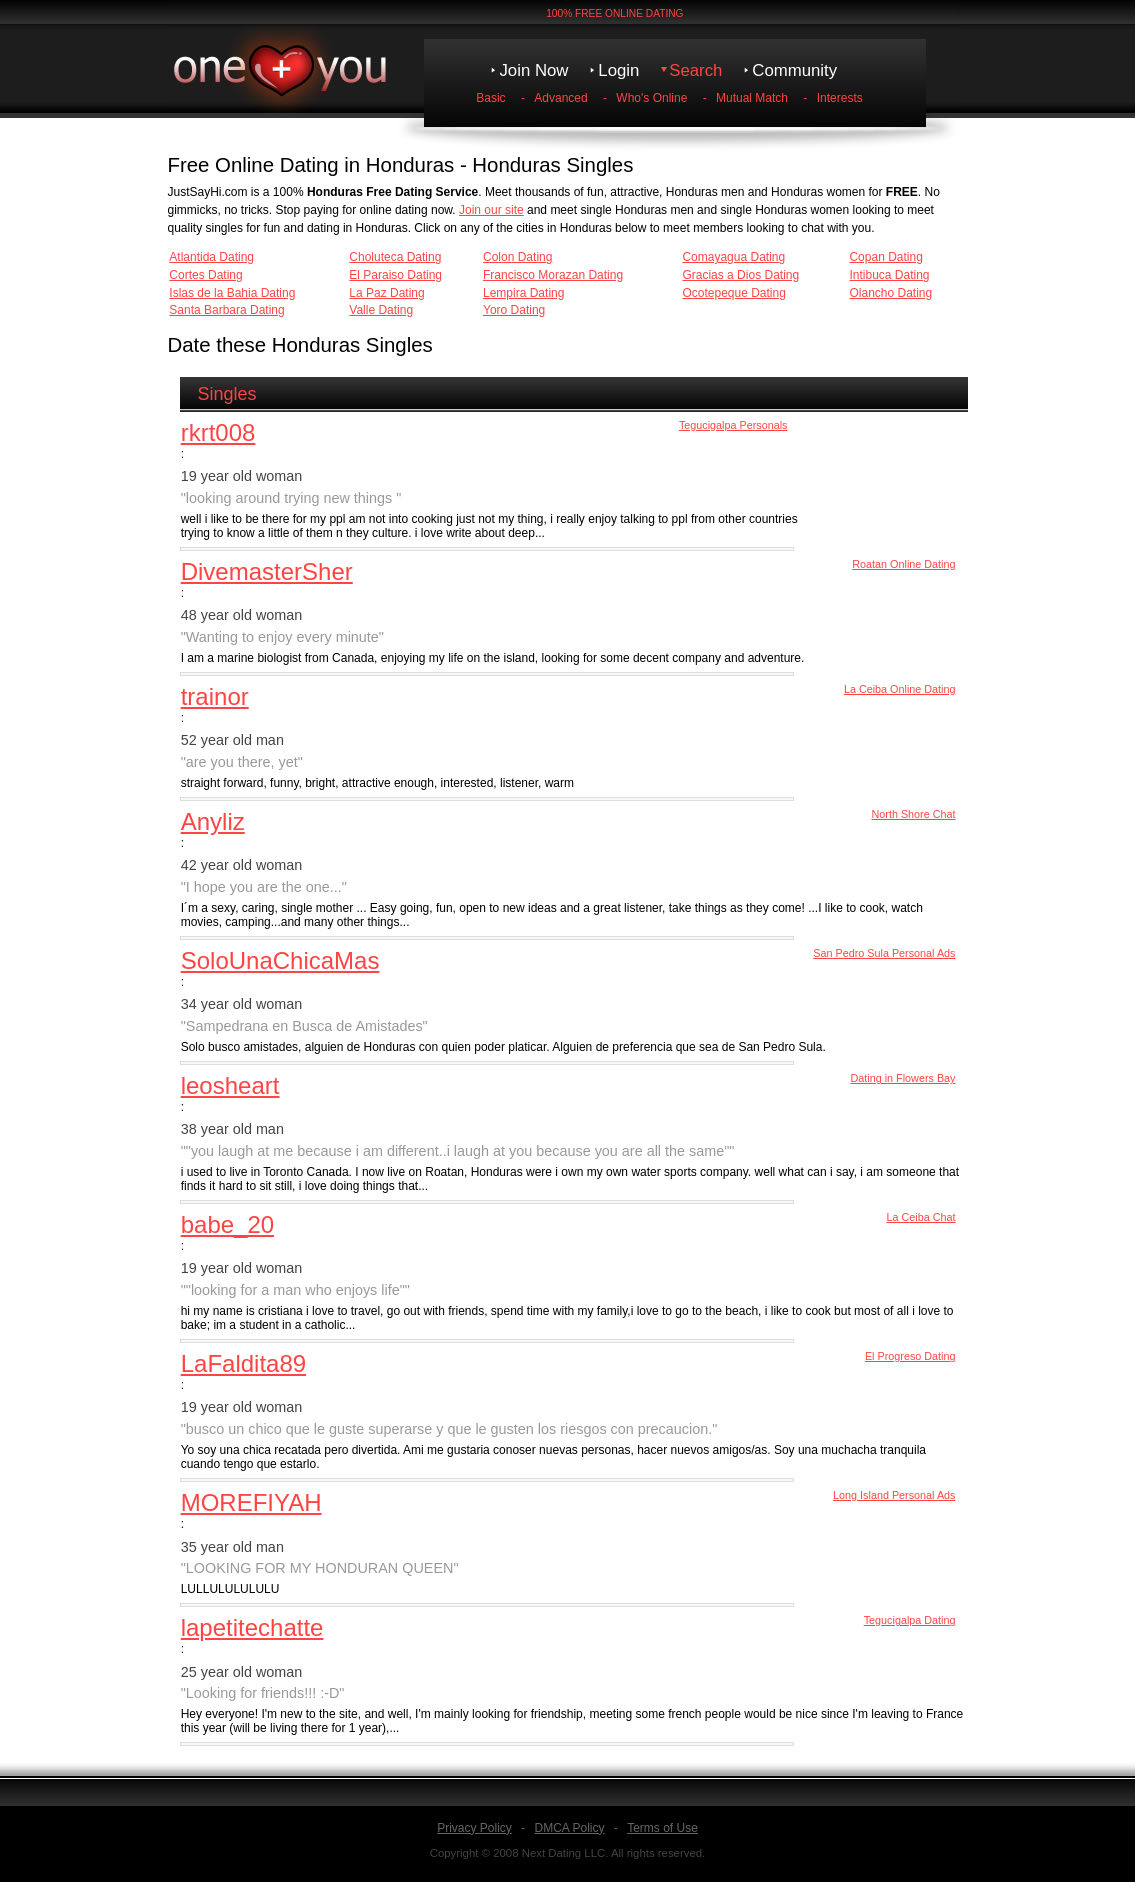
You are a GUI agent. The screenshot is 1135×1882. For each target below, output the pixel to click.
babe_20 (227, 1224)
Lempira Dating (523, 293)
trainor (215, 696)
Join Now (533, 70)
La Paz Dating (386, 293)
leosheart (230, 1085)
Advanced (560, 98)
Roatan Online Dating (903, 564)
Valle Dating (381, 310)
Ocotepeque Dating (733, 293)
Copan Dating (885, 257)
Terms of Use (662, 1828)
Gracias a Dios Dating (740, 275)
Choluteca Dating (395, 257)
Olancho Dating (890, 293)
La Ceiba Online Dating (900, 689)
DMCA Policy (569, 1828)
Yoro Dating (514, 310)
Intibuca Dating (889, 275)
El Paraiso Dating (395, 275)
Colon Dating (517, 257)
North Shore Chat (913, 814)
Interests (840, 98)
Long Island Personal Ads (894, 1495)
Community (794, 70)
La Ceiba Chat (920, 1217)
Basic (490, 98)
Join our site (491, 210)
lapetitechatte (252, 1627)
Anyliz (213, 821)
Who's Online (651, 98)
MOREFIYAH (251, 1502)
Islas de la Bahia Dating (232, 293)
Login (618, 70)
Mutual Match (752, 98)
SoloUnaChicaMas (280, 960)
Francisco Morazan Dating (553, 275)
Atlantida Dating (211, 257)
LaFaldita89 (243, 1363)
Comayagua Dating (733, 257)
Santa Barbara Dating (226, 310)
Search (695, 70)
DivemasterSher (267, 571)
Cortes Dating (205, 275)
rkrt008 (218, 432)
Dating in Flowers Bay (903, 1078)
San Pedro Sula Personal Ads (884, 953)
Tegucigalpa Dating (910, 1620)
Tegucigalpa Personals (733, 425)
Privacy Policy (474, 1828)
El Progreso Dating (910, 1356)
